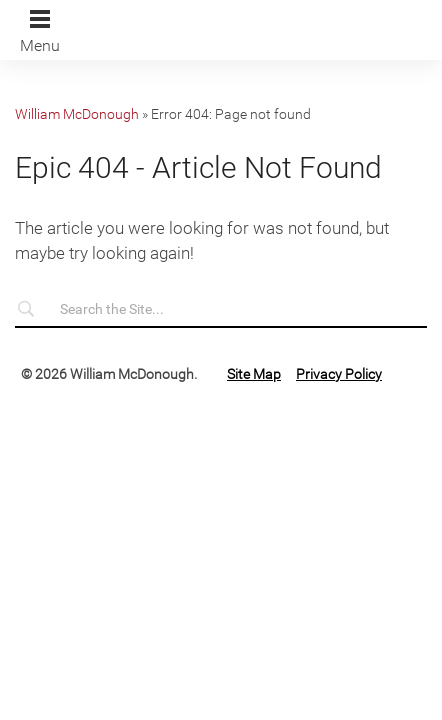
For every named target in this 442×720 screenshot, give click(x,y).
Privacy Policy (339, 374)
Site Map (254, 374)
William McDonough (77, 114)
